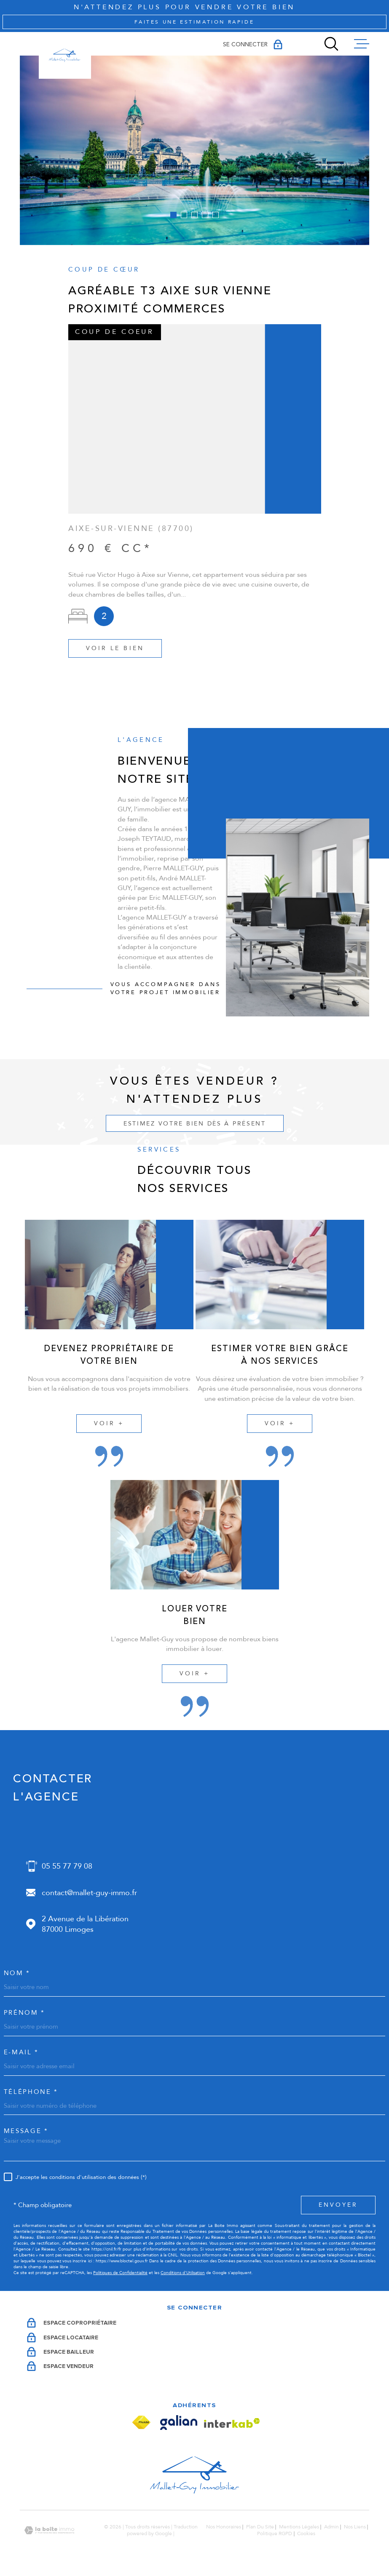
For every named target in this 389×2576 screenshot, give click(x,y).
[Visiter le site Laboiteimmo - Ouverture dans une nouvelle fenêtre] (49, 2530)
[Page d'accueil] (65, 55)
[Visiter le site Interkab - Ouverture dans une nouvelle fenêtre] (232, 2423)
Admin (331, 2526)
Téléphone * (31, 2092)
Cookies (306, 2533)
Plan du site (260, 2526)
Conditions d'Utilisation (183, 2273)
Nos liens (355, 2526)
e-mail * (21, 2052)
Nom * (17, 1973)
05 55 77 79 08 (67, 1866)
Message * (26, 2131)
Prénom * (24, 2013)
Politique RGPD (274, 2533)
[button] (173, 215)
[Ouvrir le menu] (361, 43)
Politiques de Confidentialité (120, 2273)
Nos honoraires (223, 2526)
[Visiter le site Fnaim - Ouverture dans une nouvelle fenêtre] (141, 2422)
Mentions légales (299, 2526)
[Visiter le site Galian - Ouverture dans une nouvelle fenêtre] (178, 2422)
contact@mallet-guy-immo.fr (89, 1893)
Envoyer (338, 2205)
